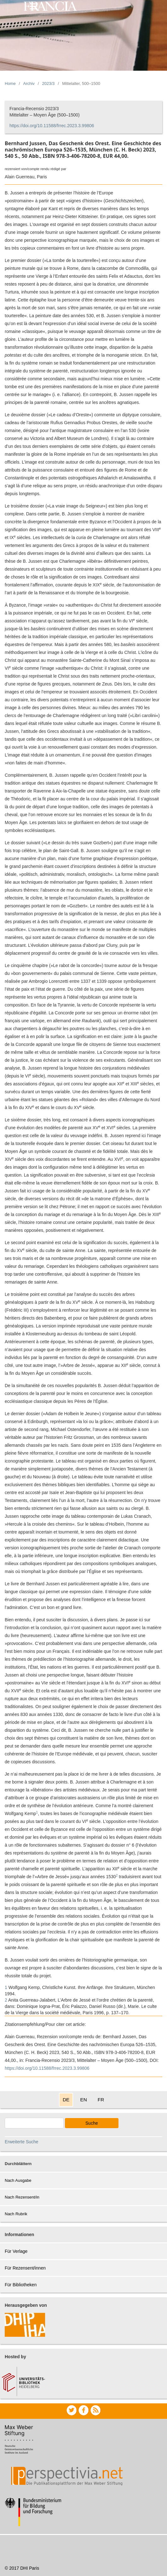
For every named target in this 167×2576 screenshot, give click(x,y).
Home (10, 83)
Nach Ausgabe (18, 2180)
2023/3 (48, 83)
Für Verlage (16, 2251)
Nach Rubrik (16, 2213)
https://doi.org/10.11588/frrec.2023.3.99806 (51, 125)
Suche (91, 2123)
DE (66, 2099)
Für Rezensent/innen (25, 2267)
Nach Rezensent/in (22, 2197)
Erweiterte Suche (21, 2141)
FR (101, 2099)
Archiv (29, 83)
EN (83, 2099)
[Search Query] (34, 2123)
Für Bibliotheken (21, 2284)
